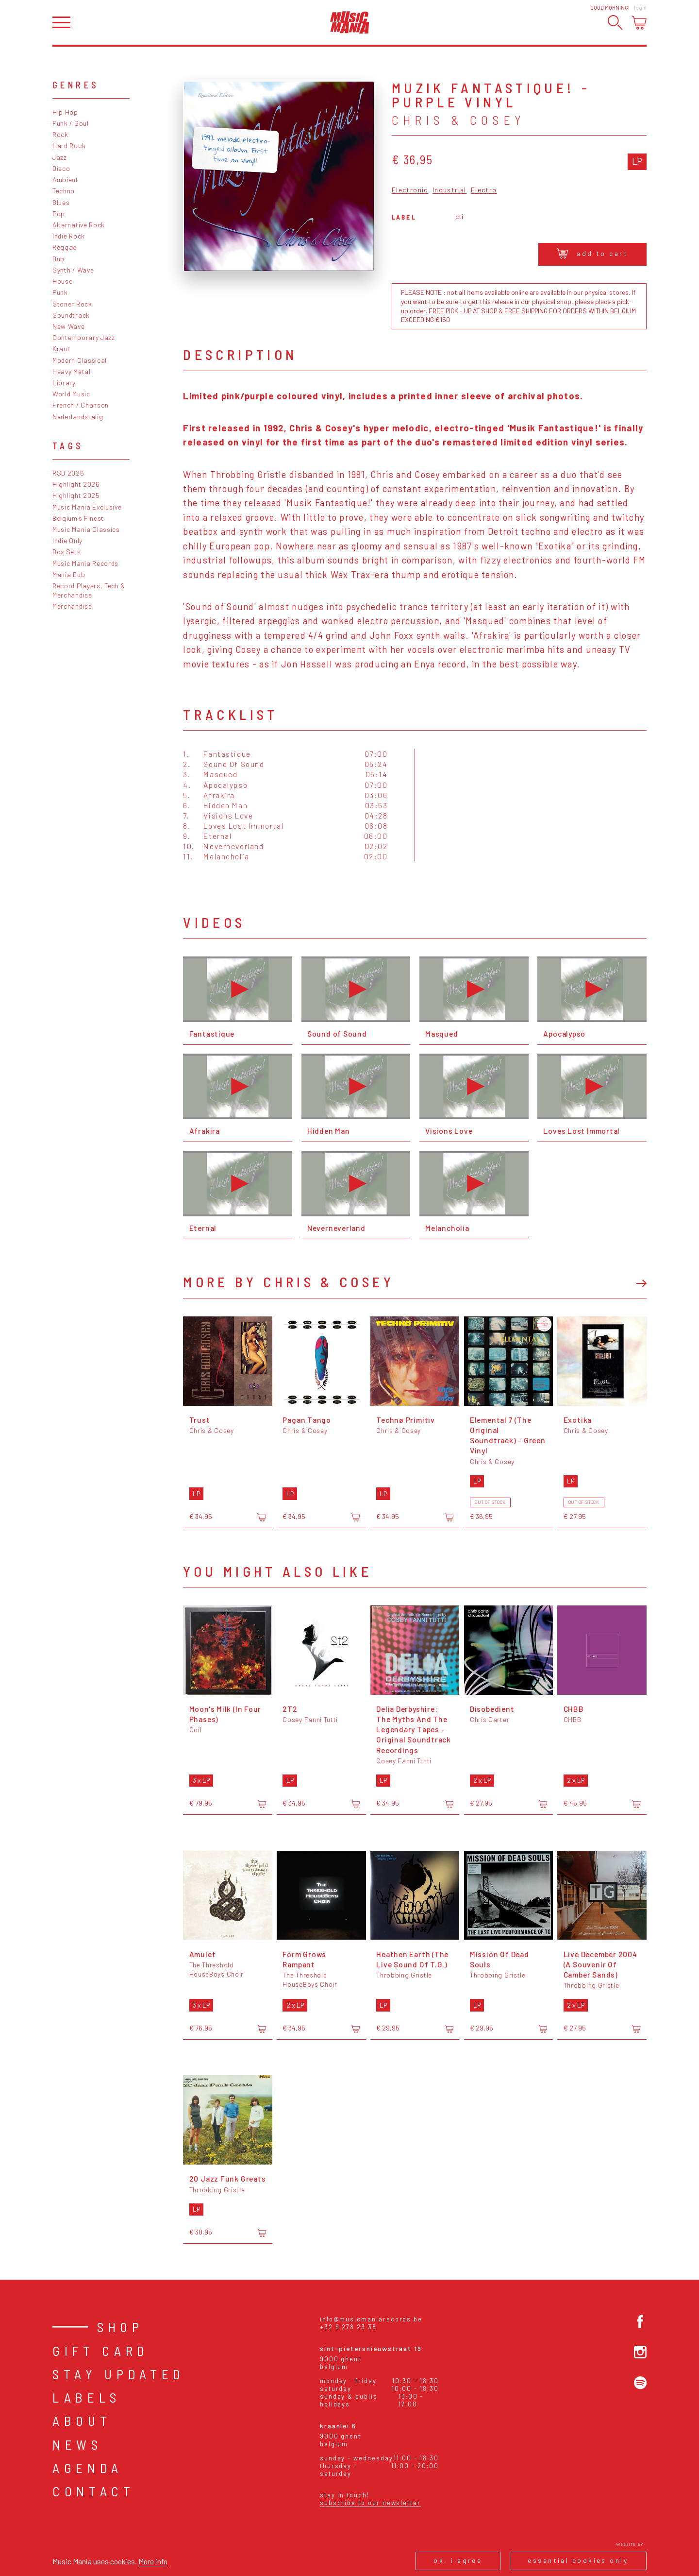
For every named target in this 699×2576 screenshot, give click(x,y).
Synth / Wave (73, 270)
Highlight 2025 (76, 495)
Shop (120, 2327)
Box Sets (66, 551)
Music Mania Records (85, 563)
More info (152, 2561)
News (77, 2444)
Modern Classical (79, 360)
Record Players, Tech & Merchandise (88, 590)
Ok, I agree (457, 2560)
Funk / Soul (70, 123)
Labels (86, 2397)
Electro (484, 190)
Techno (63, 191)
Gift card (100, 2350)
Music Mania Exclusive (87, 507)
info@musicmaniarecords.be (371, 2319)
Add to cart (592, 253)
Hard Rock (68, 145)
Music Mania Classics (86, 529)
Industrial (449, 190)
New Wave (68, 326)
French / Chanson (80, 405)
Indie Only (67, 540)
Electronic (410, 190)
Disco (61, 168)
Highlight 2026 (76, 484)
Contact (93, 2491)
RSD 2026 (68, 473)
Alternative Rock (78, 225)
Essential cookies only (578, 2560)
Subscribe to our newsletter (370, 2503)
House (62, 281)
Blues (60, 202)
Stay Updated (118, 2374)
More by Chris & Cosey (288, 1282)
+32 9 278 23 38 (348, 2327)
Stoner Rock (72, 304)
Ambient (65, 179)
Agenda (87, 2467)
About (81, 2420)
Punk (60, 292)
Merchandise (72, 606)
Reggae (64, 247)
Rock (60, 134)
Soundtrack (71, 315)
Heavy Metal (71, 371)
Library (64, 382)
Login (640, 7)
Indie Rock (68, 236)
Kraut (61, 348)
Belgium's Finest (78, 518)
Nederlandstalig (77, 416)
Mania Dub (68, 574)
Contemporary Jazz (83, 337)
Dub (58, 259)
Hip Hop (65, 112)
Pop (58, 213)
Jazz (59, 157)
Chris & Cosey (458, 120)
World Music (71, 394)
